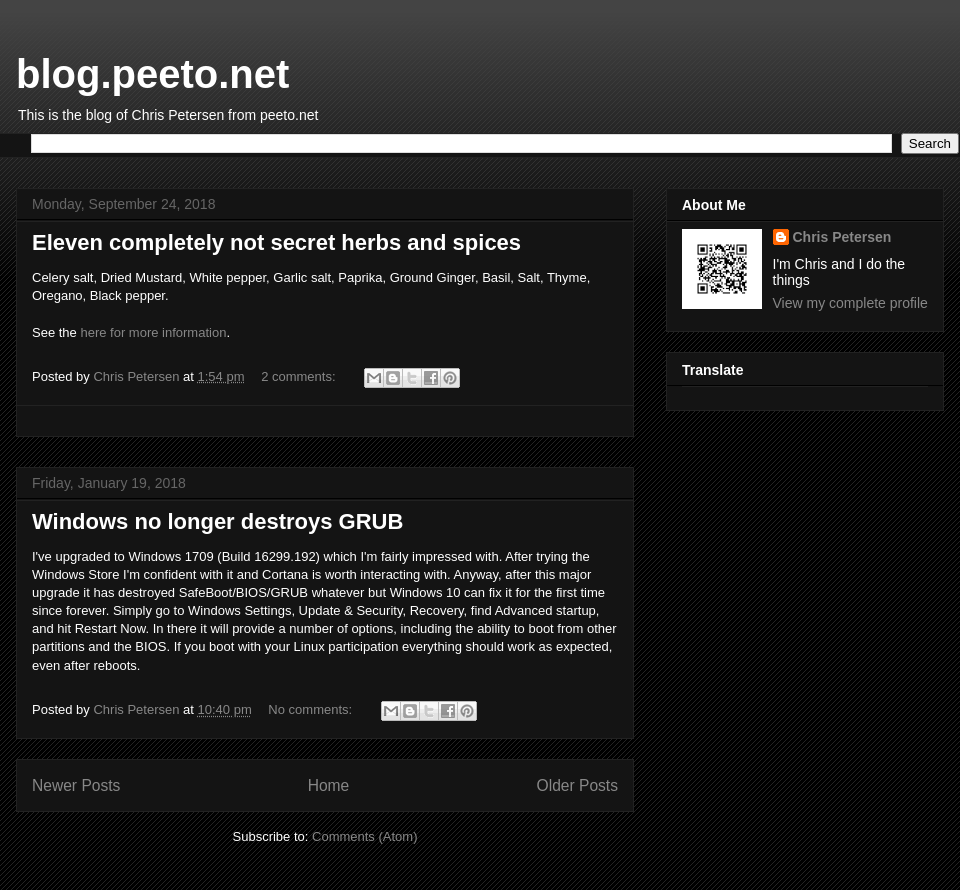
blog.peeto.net (152, 74)
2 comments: (300, 376)
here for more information (153, 332)
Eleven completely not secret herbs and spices (276, 242)
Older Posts (577, 785)
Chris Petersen (842, 237)
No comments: (311, 709)
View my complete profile (850, 303)
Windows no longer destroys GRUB (217, 521)
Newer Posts (76, 785)
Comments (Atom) (364, 836)
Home (329, 785)
